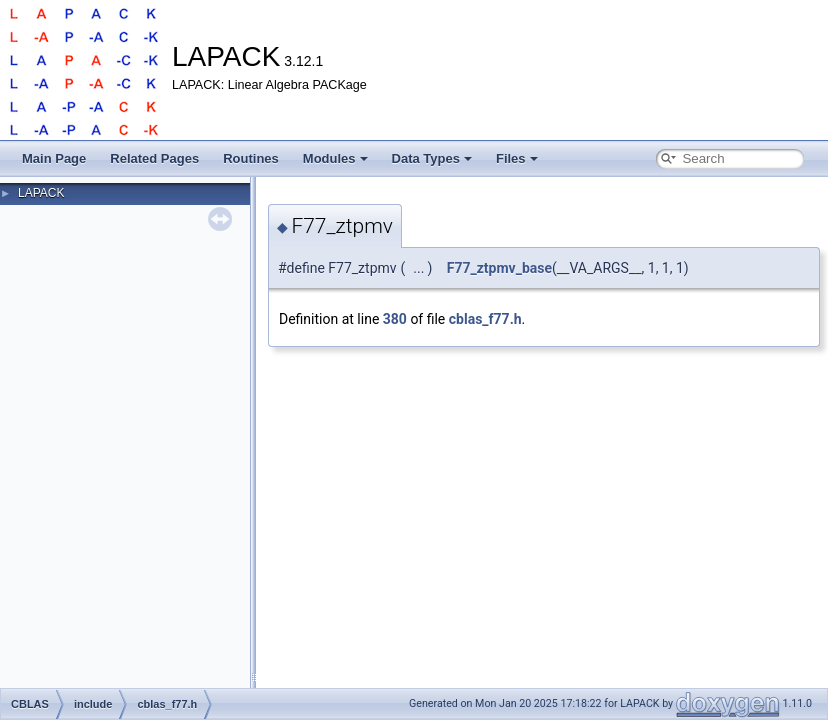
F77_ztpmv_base (499, 268)
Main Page (54, 158)
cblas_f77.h (485, 319)
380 (395, 319)
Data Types (432, 158)
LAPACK (41, 193)
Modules (335, 158)
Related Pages (154, 158)
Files (517, 158)
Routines (251, 158)
